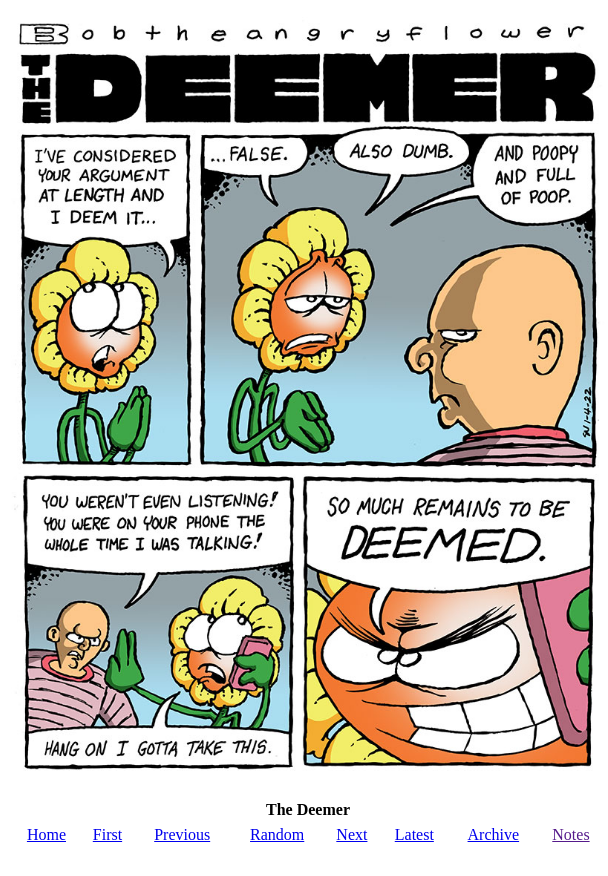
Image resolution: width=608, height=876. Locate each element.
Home (46, 834)
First (107, 834)
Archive (494, 834)
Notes (570, 834)
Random (277, 834)
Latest (414, 834)
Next (351, 834)
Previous (182, 834)
